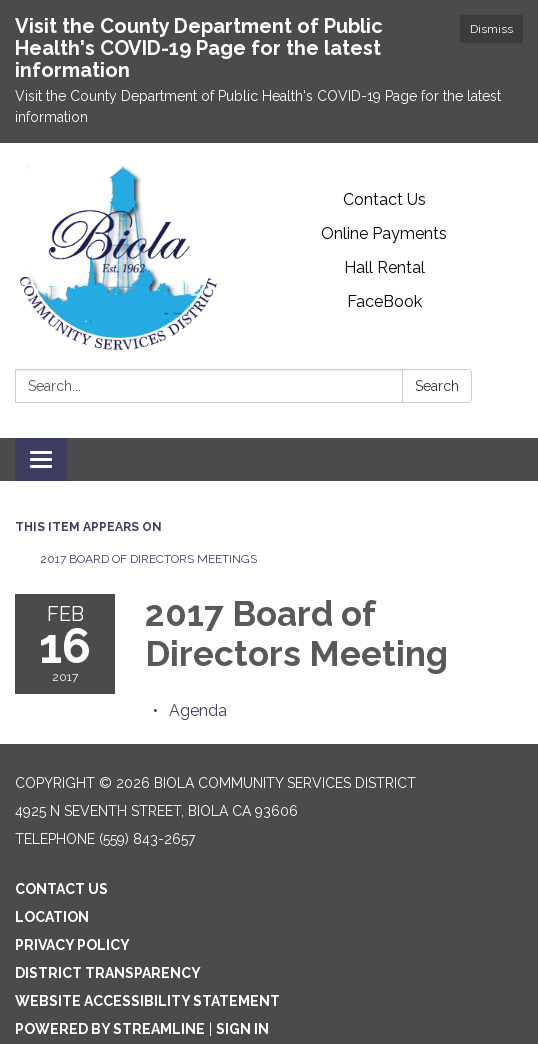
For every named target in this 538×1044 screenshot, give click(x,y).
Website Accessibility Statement (147, 1001)
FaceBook (384, 301)
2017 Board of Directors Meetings (148, 559)
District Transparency (108, 973)
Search (437, 386)
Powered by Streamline (110, 1029)
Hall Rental (384, 267)
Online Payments (384, 233)
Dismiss (491, 29)
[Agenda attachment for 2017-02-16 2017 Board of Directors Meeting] (198, 710)
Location (52, 917)
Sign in (242, 1029)
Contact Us (384, 199)
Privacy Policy (72, 945)
